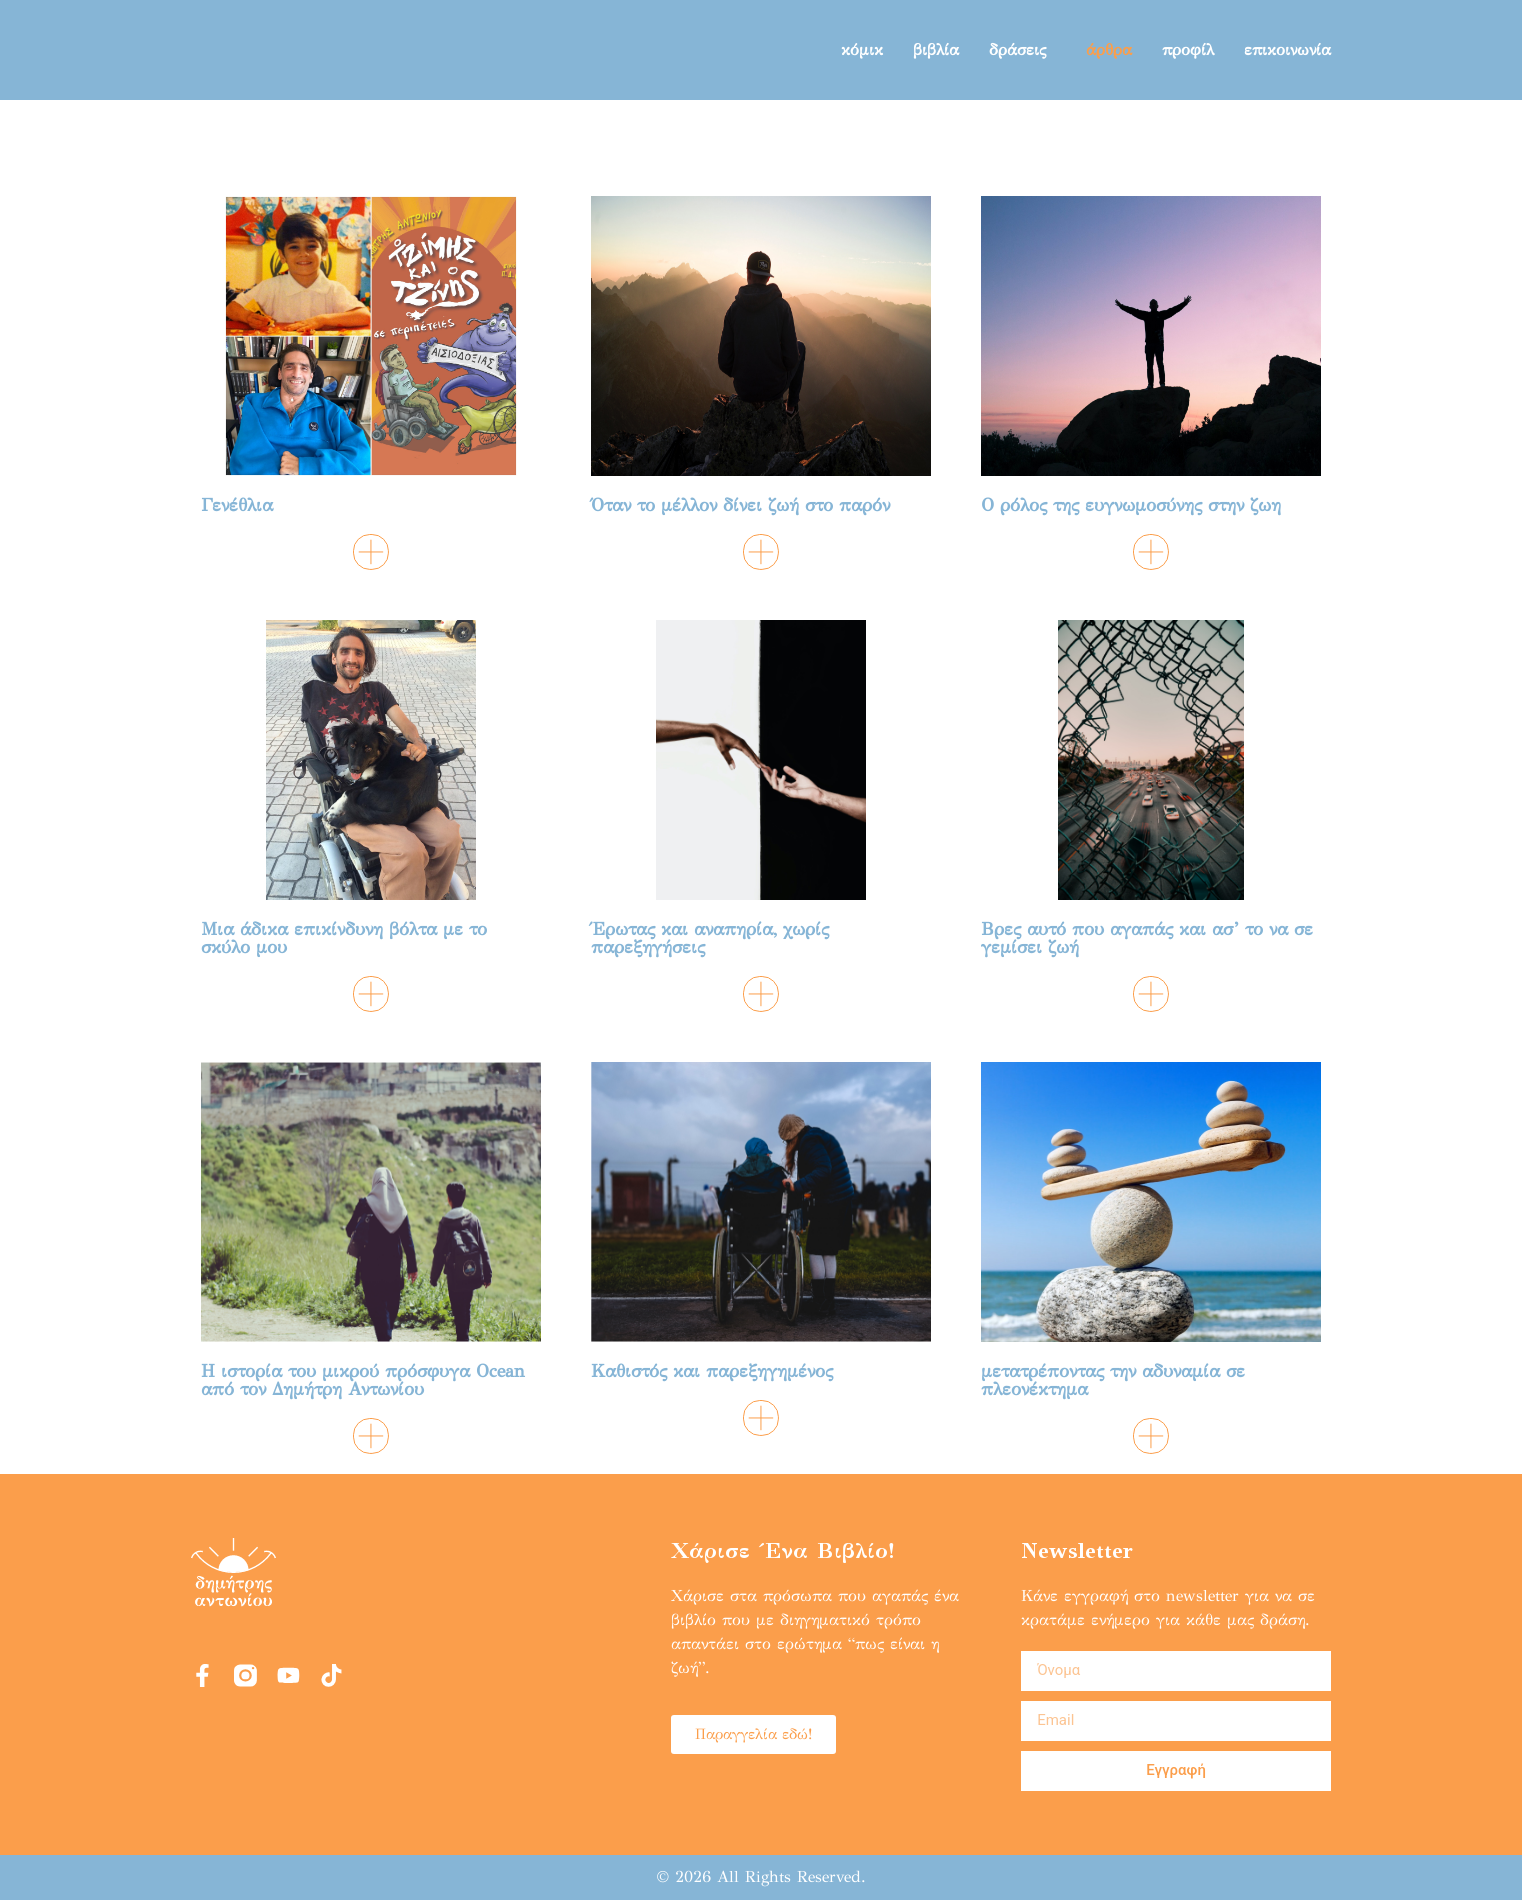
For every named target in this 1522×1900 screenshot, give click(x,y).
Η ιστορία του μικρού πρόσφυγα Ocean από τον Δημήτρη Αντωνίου (363, 1380)
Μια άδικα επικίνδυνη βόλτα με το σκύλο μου (344, 938)
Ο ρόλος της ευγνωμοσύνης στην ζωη (1131, 505)
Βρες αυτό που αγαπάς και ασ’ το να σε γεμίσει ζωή (1147, 938)
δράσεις (1022, 50)
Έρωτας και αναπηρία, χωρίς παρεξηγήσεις (710, 938)
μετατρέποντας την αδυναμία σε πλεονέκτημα (1113, 1380)
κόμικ (862, 49)
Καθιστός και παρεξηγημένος (712, 1371)
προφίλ (1188, 49)
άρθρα (1109, 49)
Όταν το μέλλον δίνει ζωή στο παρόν (740, 505)
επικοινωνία (1287, 49)
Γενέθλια (237, 505)
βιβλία (936, 49)
